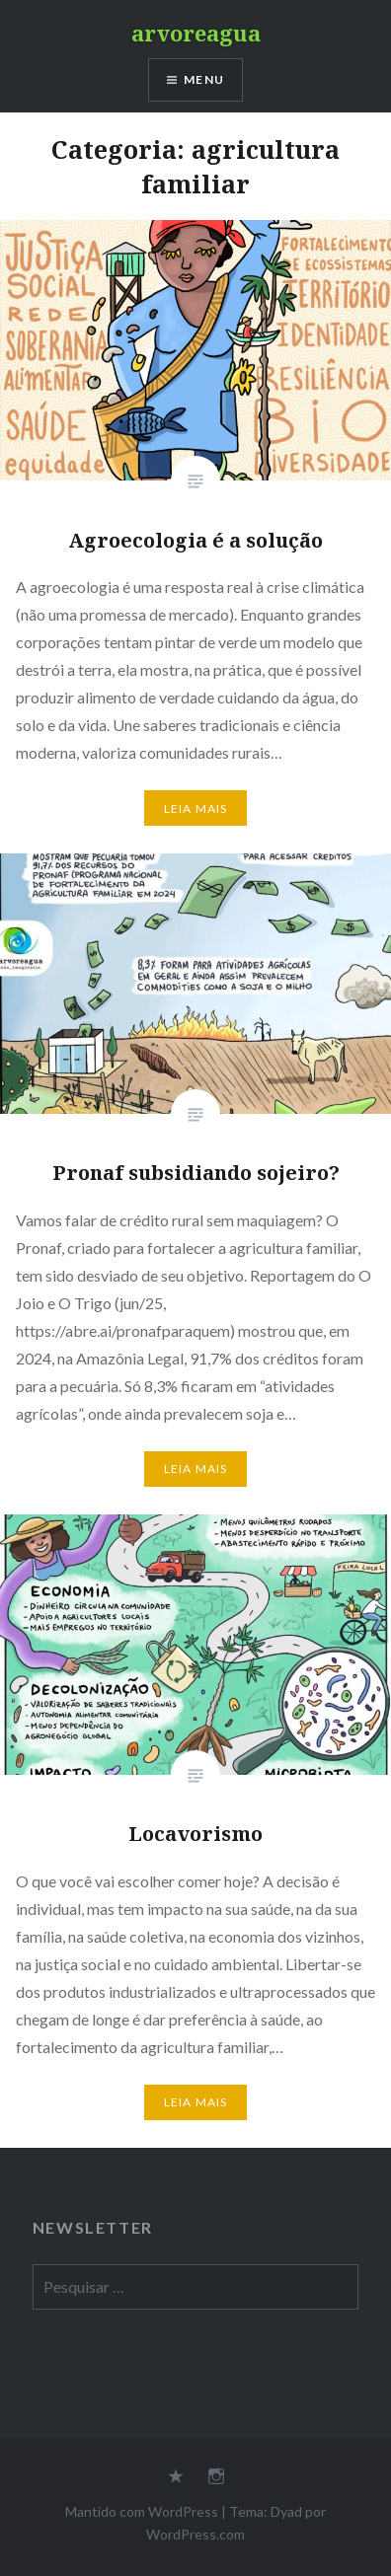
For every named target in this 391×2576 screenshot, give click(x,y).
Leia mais (196, 808)
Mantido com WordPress (141, 2511)
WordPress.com (195, 2534)
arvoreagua (196, 32)
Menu (204, 79)
